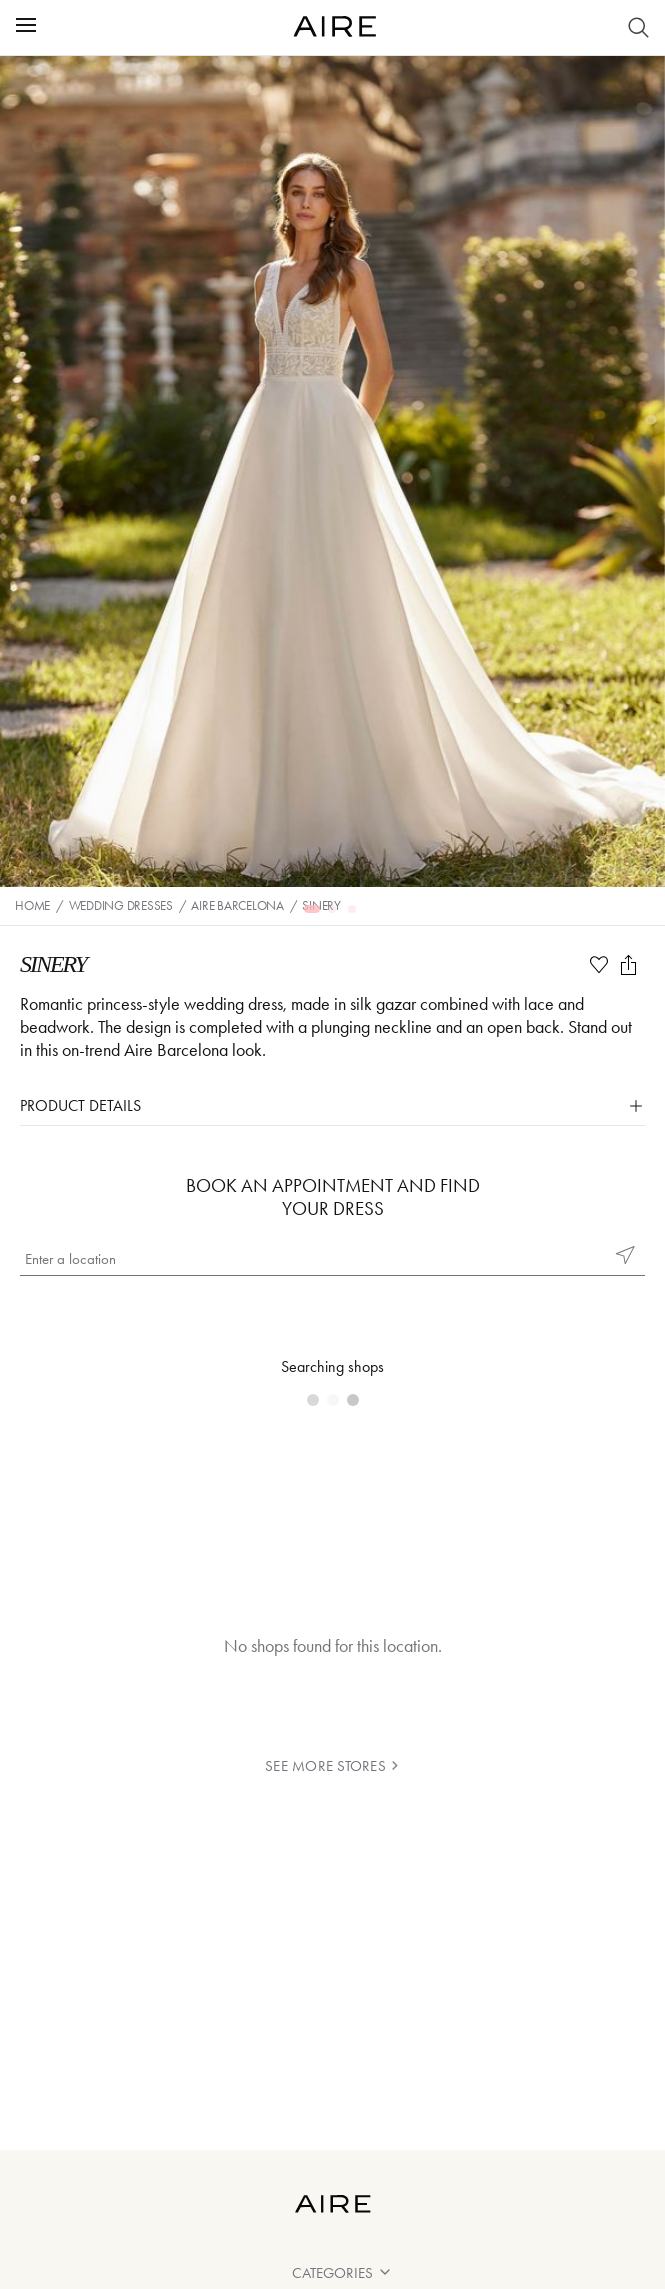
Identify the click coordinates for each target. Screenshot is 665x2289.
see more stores (332, 1766)
